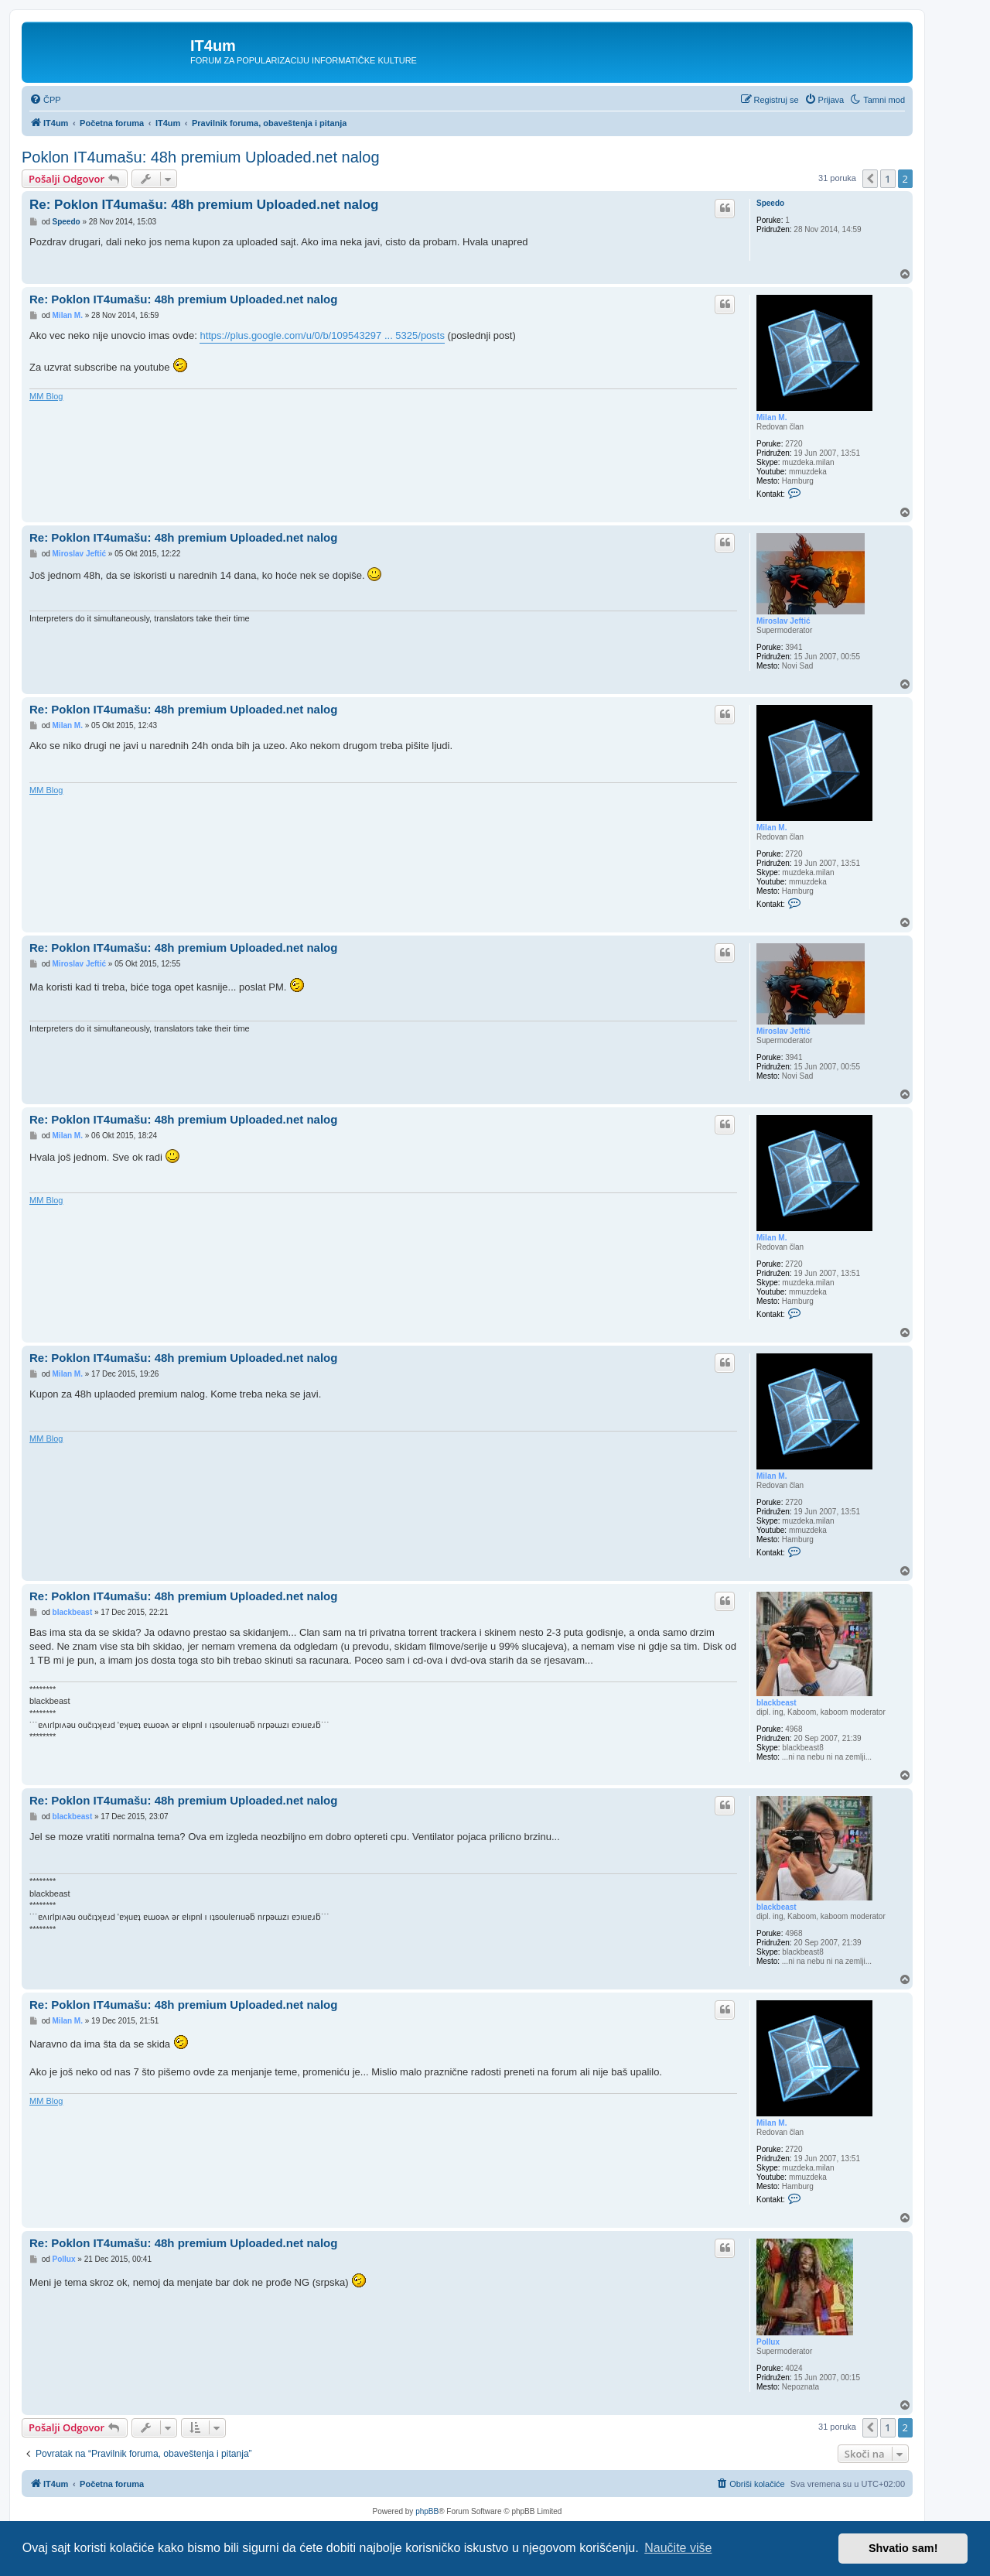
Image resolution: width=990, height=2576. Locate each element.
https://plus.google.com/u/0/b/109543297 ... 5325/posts (322, 335)
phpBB (427, 2511)
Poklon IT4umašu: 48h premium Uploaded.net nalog (201, 157)
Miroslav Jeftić (783, 621)
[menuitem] (45, 100)
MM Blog (46, 396)
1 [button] (887, 179)
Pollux (768, 2342)
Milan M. (771, 417)
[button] (870, 178)
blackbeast (776, 1703)
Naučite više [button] (678, 2547)
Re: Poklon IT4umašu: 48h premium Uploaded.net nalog (204, 204)
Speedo (770, 203)
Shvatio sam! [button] (903, 2548)
